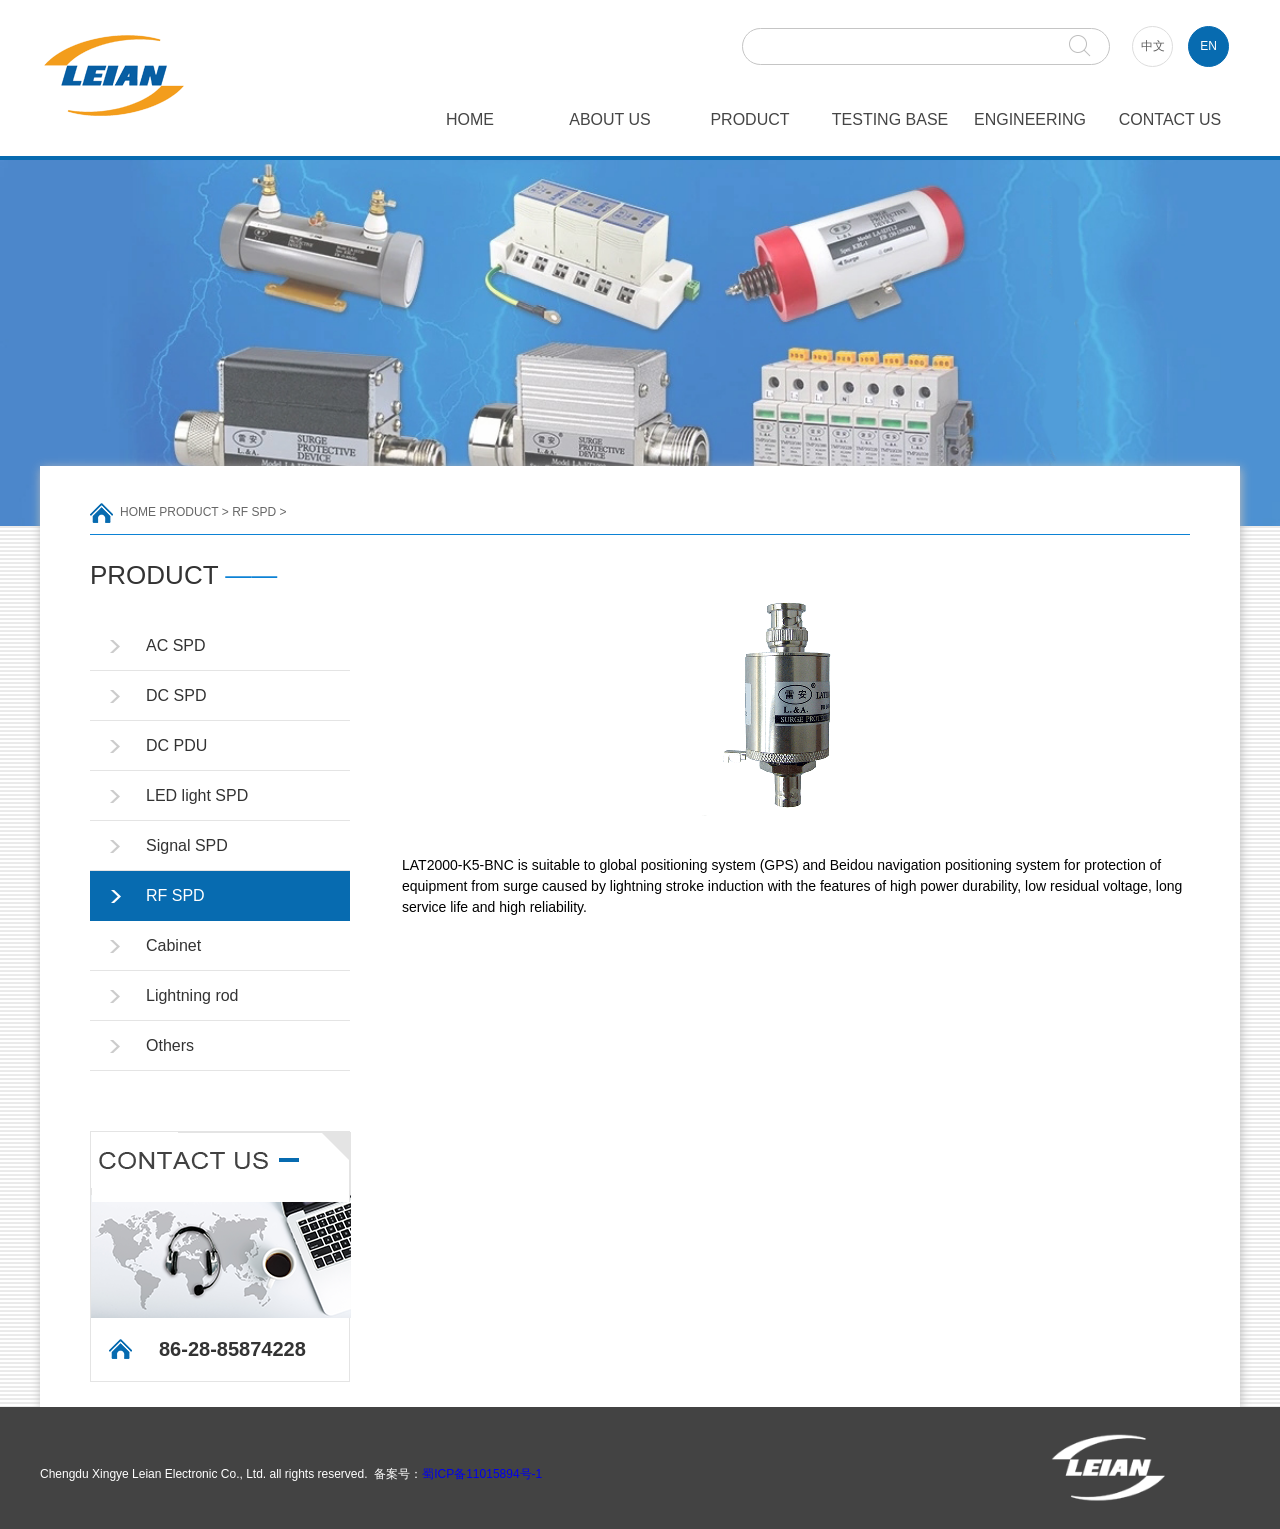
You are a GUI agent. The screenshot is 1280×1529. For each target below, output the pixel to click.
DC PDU (176, 745)
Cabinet (173, 945)
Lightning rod (192, 995)
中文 (1153, 46)
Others (170, 1045)
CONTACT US (1170, 119)
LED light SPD (197, 795)
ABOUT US (610, 119)
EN (1208, 46)
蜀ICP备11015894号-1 (482, 1474)
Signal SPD (187, 845)
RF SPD (254, 512)
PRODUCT (749, 119)
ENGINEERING (1030, 119)
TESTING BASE (890, 119)
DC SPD (176, 695)
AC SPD (176, 645)
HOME (470, 119)
